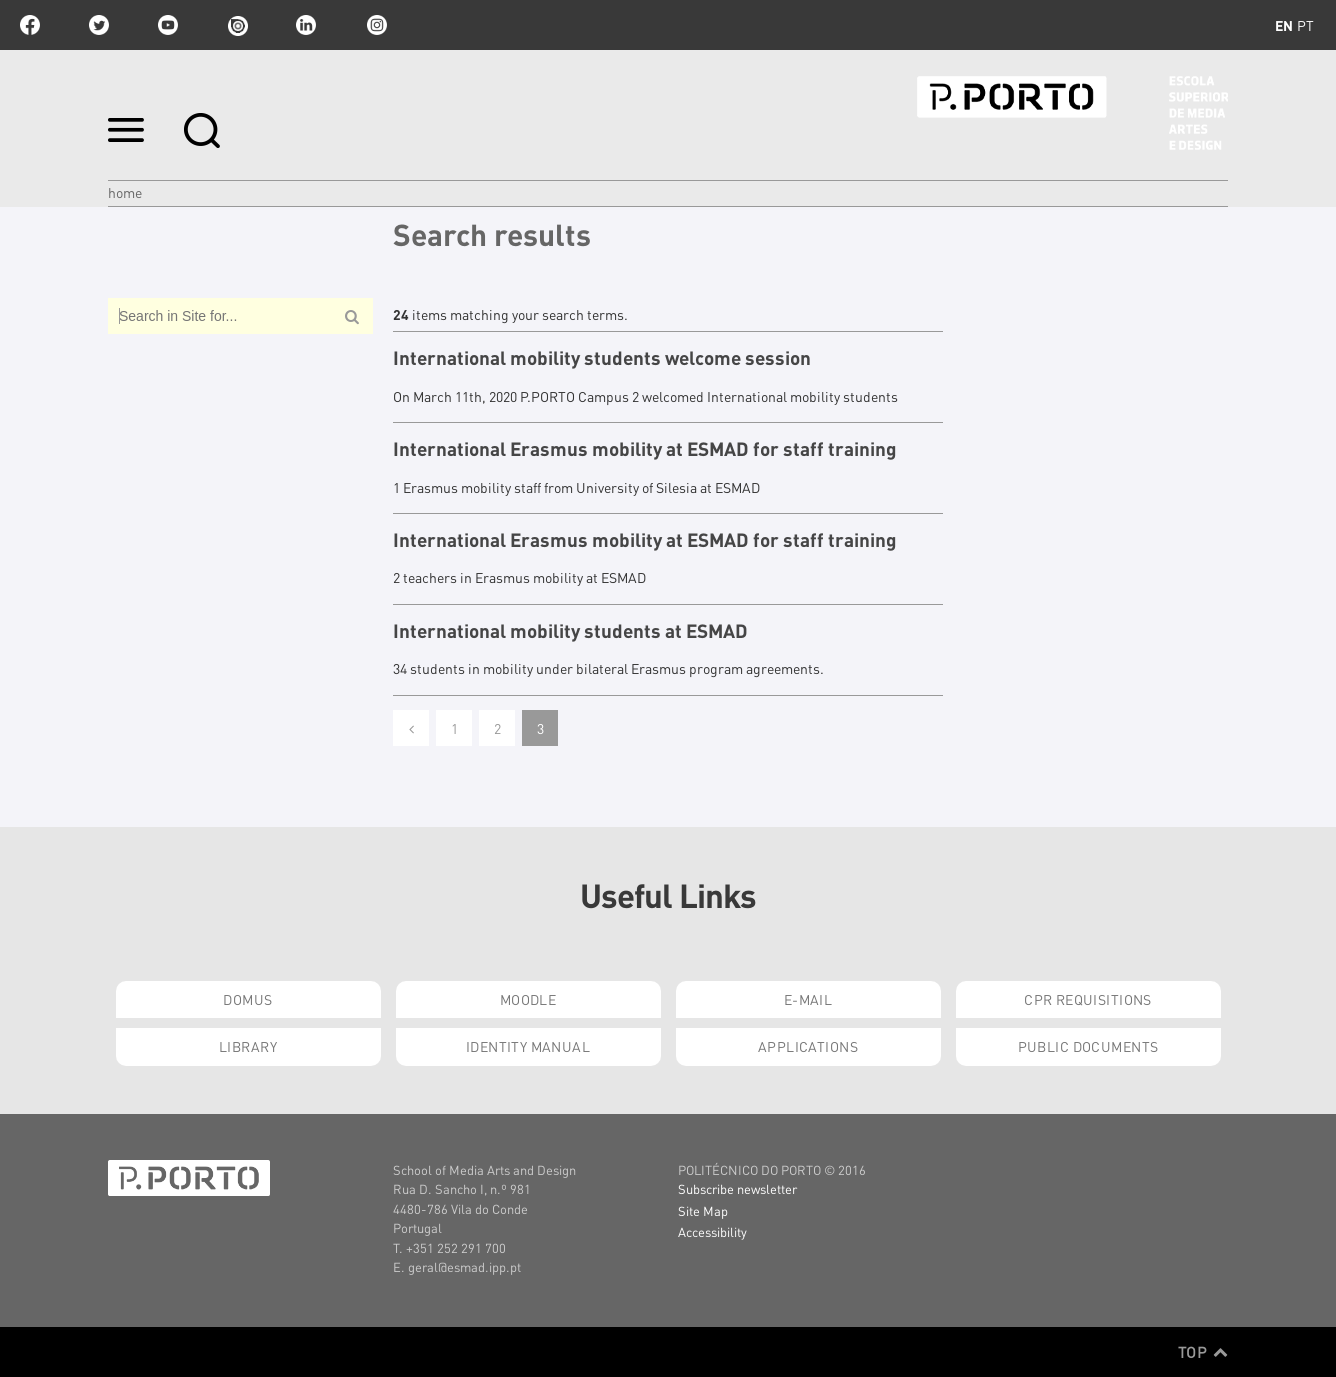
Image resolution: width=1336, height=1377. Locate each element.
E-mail (808, 999)
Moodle (528, 999)
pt (1305, 25)
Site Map (703, 1210)
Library (248, 1046)
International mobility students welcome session (602, 358)
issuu (237, 25)
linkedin (306, 25)
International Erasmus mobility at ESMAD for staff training (645, 449)
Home (125, 192)
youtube (168, 25)
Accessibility (712, 1231)
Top (1203, 1352)
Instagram (375, 25)
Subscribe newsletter (737, 1188)
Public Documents (1088, 1046)
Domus (247, 999)
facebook (30, 25)
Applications (808, 1046)
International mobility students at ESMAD (570, 631)
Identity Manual (528, 1046)
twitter (99, 25)
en (1284, 25)
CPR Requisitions (1088, 999)
